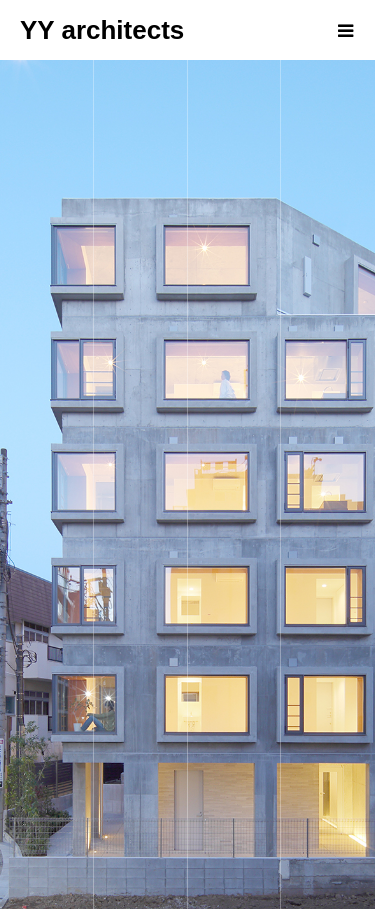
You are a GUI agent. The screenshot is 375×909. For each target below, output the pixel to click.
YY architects (102, 30)
